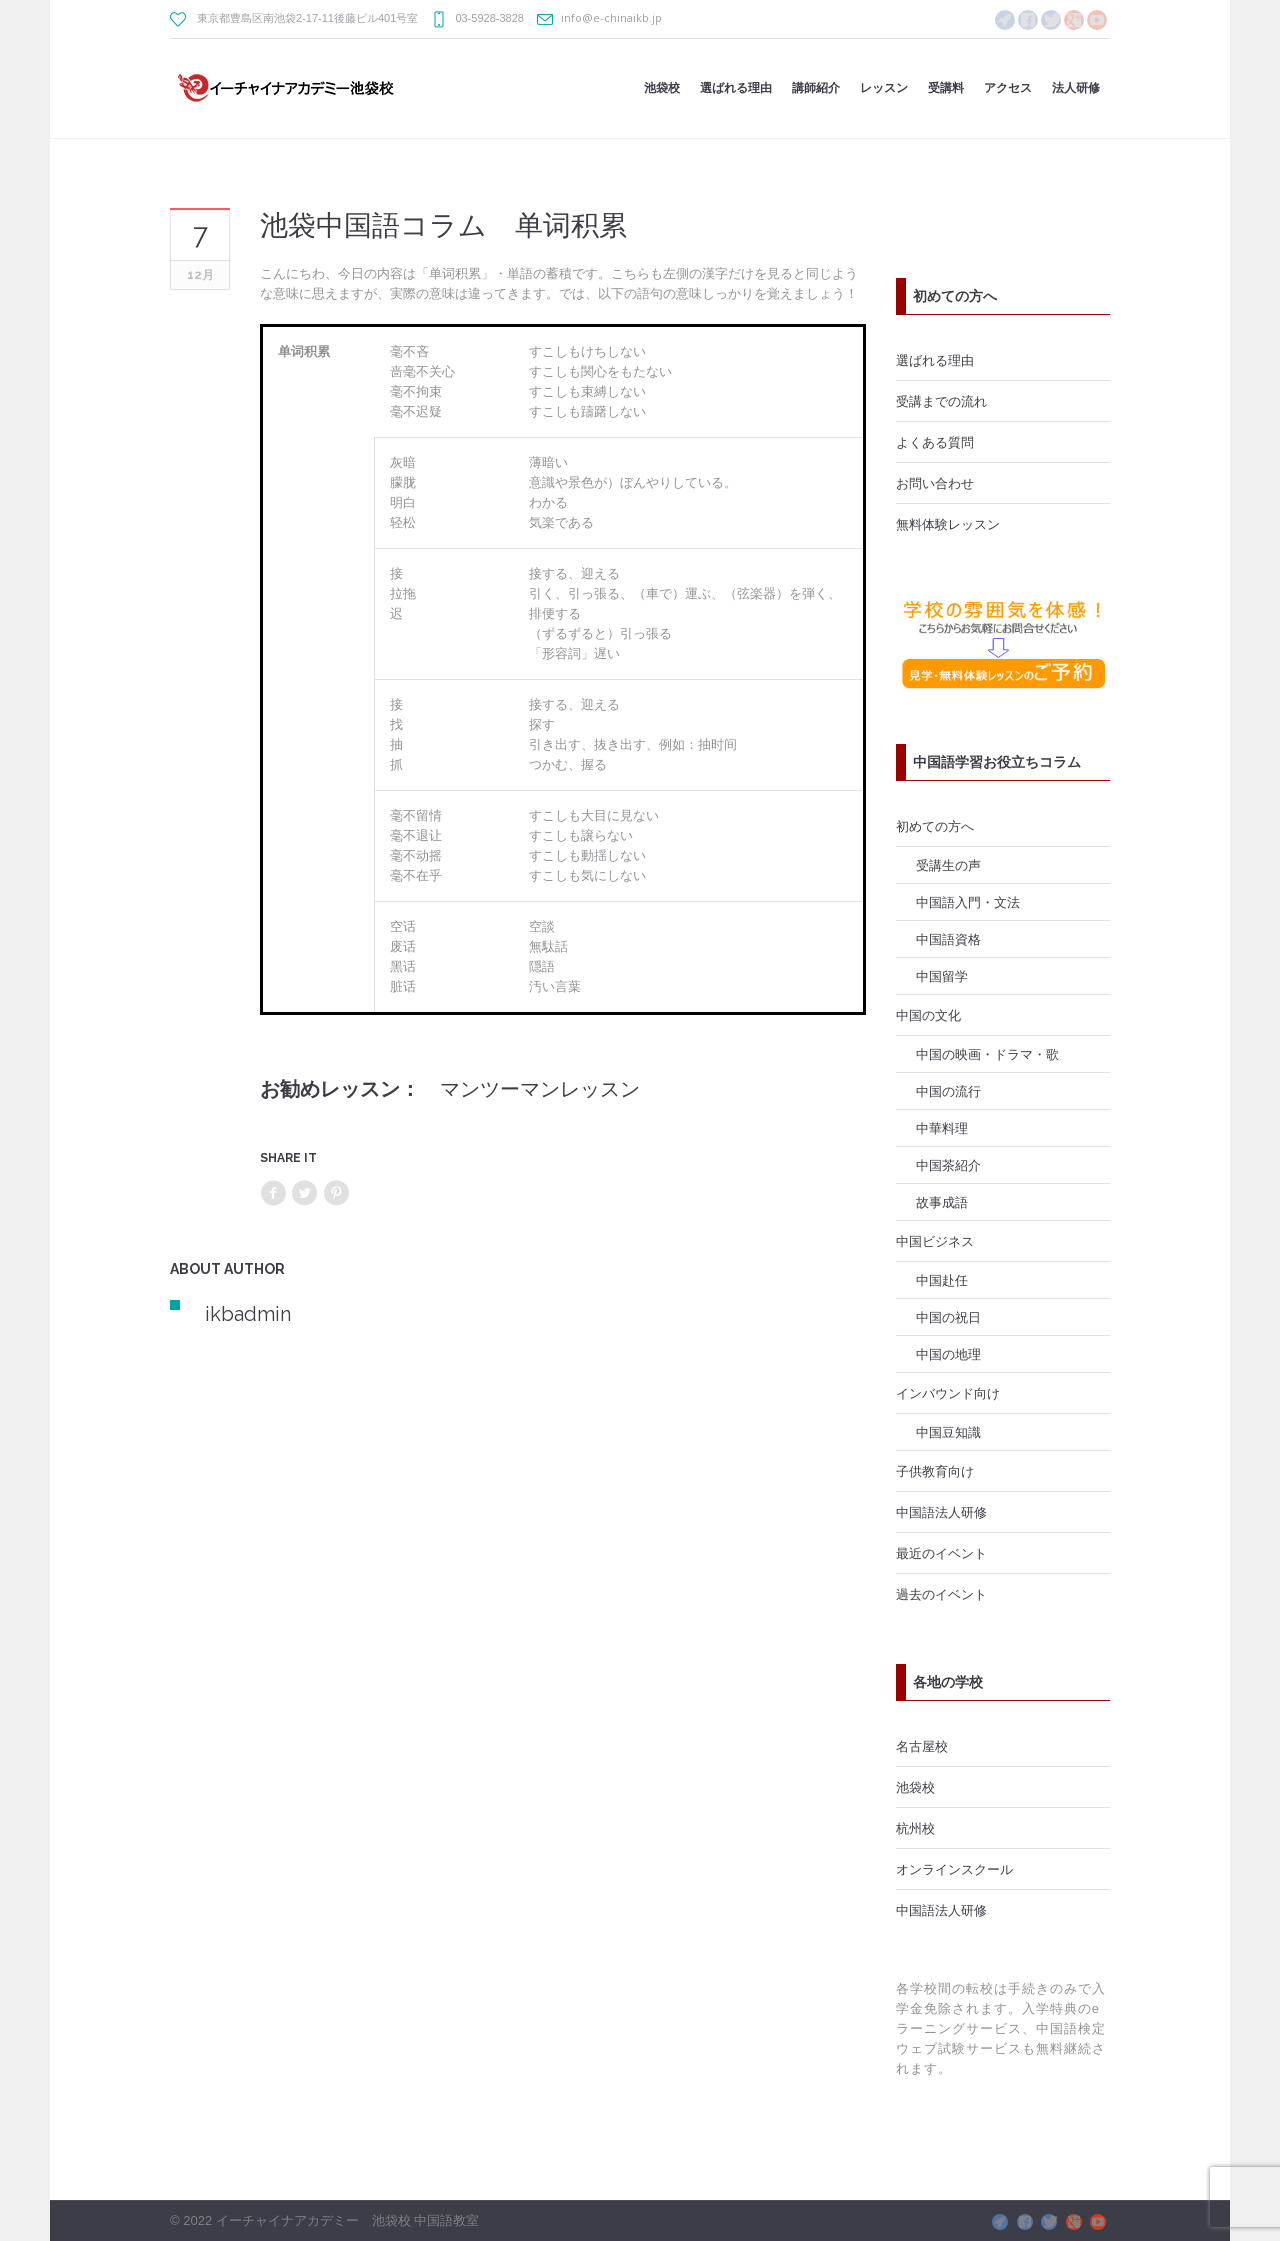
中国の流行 (948, 1091)
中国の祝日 (948, 1317)
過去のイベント (941, 1594)
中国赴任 (942, 1280)
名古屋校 (922, 1746)
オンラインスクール (954, 1869)
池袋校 (915, 1787)
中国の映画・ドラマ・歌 (987, 1054)
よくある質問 (935, 442)
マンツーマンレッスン (540, 1089)
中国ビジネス (935, 1241)
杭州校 (915, 1828)
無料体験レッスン (948, 524)
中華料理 (942, 1128)
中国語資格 (948, 939)
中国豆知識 (948, 1432)
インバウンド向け (948, 1393)
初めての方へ (935, 826)
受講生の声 (948, 865)
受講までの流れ (941, 401)
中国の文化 (928, 1015)
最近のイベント (941, 1553)
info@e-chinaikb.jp (611, 17)
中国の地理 (948, 1354)
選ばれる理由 (935, 360)
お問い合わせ (935, 483)
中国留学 (942, 976)
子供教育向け (935, 1471)
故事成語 (942, 1202)
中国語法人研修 (941, 1512)
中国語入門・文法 (968, 902)
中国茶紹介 (948, 1165)
